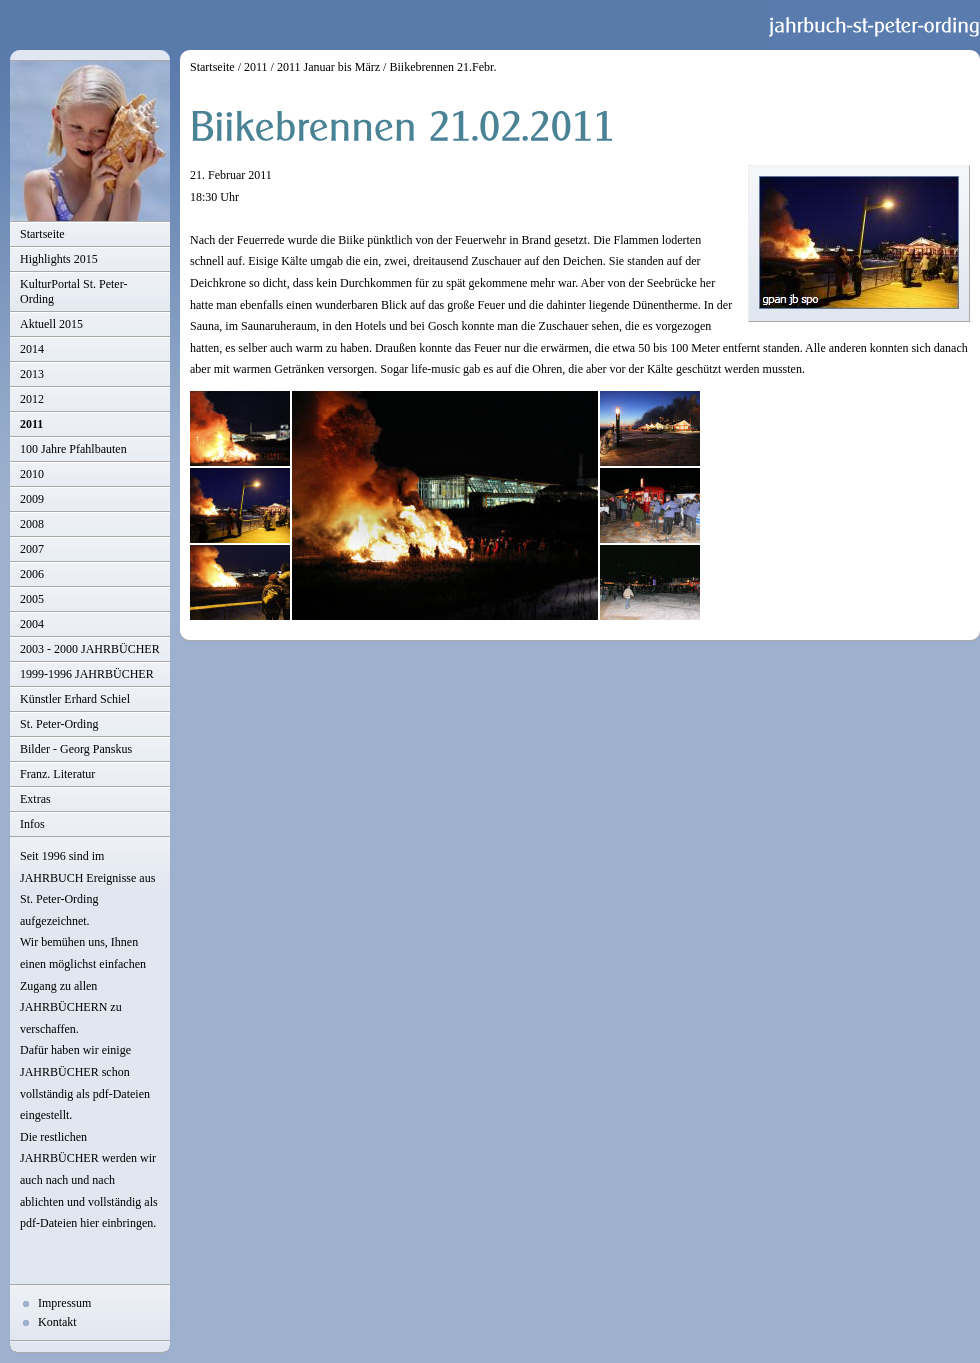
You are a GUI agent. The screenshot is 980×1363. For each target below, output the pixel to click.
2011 (31, 424)
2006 (32, 574)
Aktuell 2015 (51, 324)
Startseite (42, 234)
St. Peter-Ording (59, 724)
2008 (32, 524)
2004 (32, 624)
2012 (32, 399)
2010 (32, 474)
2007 (32, 549)
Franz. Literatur (57, 774)
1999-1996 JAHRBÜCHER (87, 674)
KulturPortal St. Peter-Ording (73, 291)
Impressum (64, 1303)
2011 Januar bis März (328, 67)
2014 (32, 349)
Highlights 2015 (59, 259)
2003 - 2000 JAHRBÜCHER (90, 649)
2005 (32, 599)
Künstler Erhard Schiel (75, 699)
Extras (35, 799)
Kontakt (57, 1322)
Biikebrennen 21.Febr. (442, 67)
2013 (32, 374)
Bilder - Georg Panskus (76, 749)
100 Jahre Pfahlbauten (73, 449)
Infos (32, 824)
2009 (32, 499)
